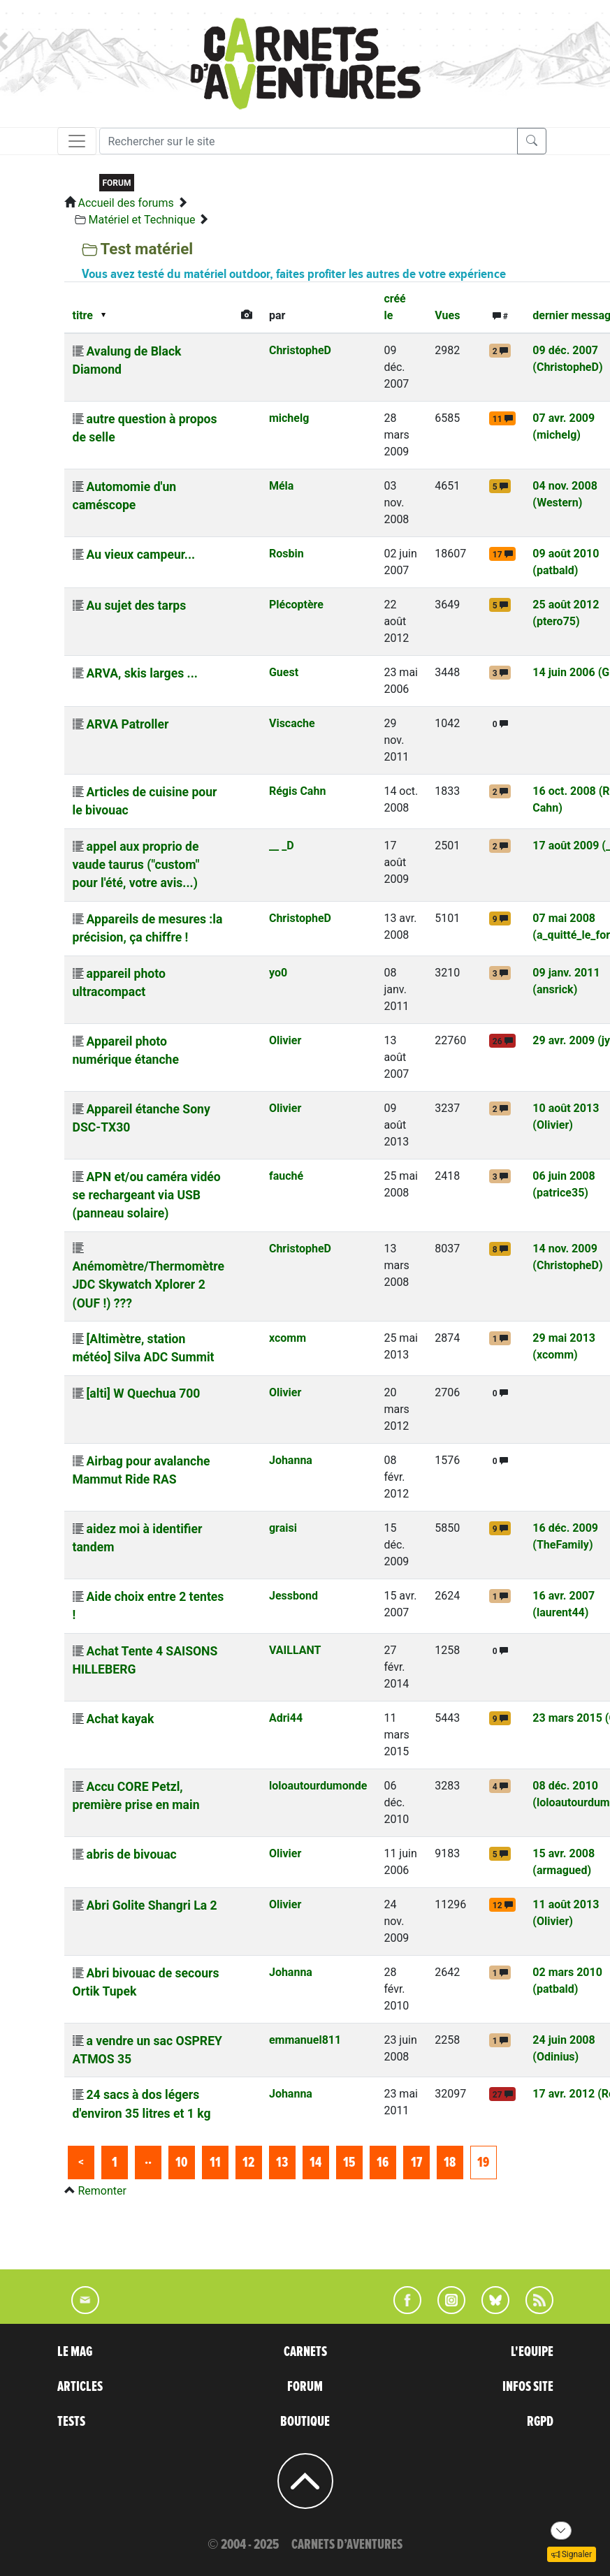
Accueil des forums (125, 203)
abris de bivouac (131, 1854)
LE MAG (74, 2352)
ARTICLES (80, 2387)
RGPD (540, 2422)
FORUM (305, 2387)
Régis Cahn (297, 791)
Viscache (292, 723)
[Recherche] (308, 141)
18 (450, 2162)
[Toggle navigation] (76, 141)
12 (248, 2162)
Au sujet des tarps (136, 606)
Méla (281, 485)
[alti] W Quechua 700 (143, 1393)
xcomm (287, 1338)
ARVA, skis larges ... (141, 673)
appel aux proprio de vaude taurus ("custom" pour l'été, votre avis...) (136, 865)
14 (315, 2162)
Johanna (290, 1460)
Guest (283, 672)
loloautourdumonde (318, 1785)
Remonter (102, 2190)
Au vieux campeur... (140, 555)
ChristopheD (300, 350)
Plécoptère (296, 604)
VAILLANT (295, 1650)
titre (83, 315)
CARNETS (305, 2352)
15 (349, 2162)
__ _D (281, 845)
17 (416, 2162)
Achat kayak (120, 1719)
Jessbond (293, 1595)
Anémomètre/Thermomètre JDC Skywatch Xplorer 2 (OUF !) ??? (148, 1284)
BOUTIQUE (305, 2422)
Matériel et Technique (141, 219)
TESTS (71, 2422)
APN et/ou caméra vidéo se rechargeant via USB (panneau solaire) (147, 1195)
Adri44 (286, 1718)
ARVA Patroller (127, 724)
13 (282, 2162)
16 (382, 2162)
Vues (447, 315)
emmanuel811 (305, 2040)
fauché (286, 1176)
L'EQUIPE (532, 2352)
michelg (289, 418)
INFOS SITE (527, 2387)
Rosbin (286, 553)
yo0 (278, 972)
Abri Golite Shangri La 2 (151, 1905)
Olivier (285, 1040)
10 (181, 2162)
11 (215, 2162)
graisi (283, 1528)
